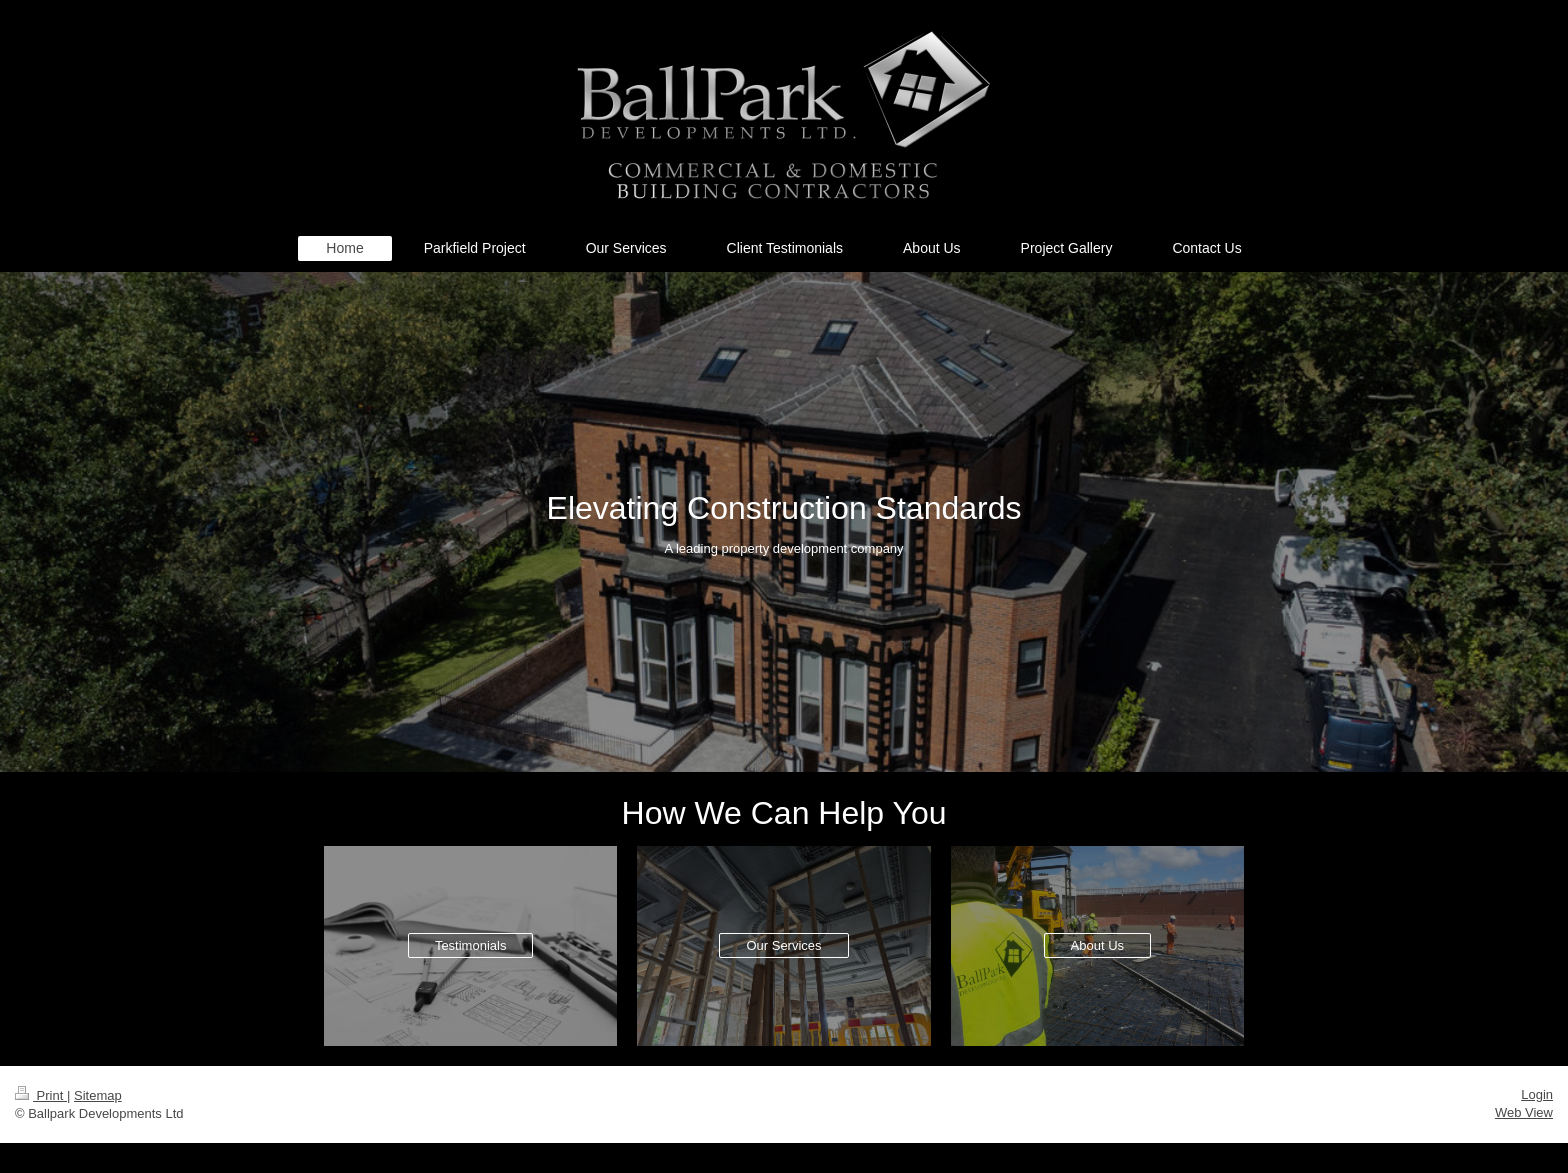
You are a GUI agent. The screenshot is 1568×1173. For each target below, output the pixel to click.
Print (41, 1095)
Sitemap (98, 1095)
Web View (1524, 1112)
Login (1537, 1094)
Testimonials (471, 945)
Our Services (783, 945)
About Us (1097, 945)
